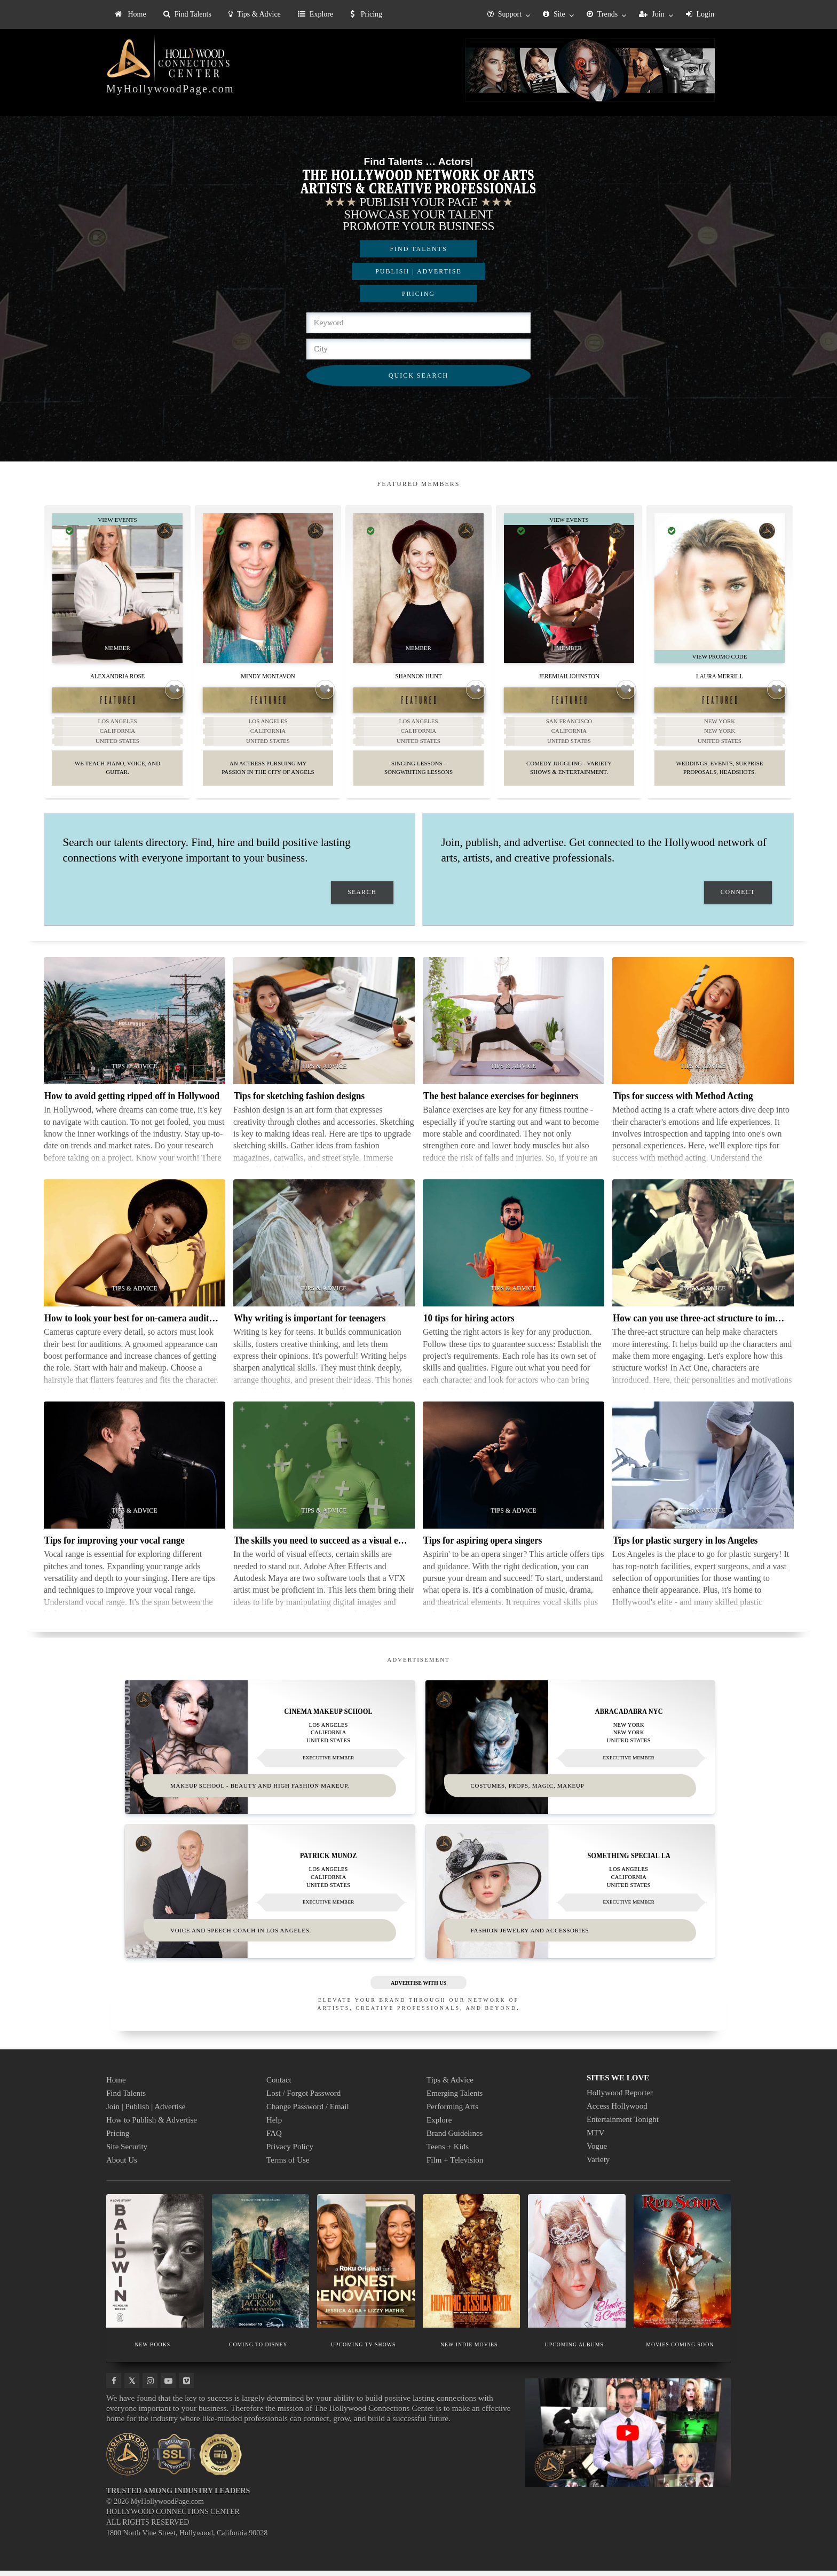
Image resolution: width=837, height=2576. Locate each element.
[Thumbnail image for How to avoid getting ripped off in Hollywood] (134, 1026)
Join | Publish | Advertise (146, 2112)
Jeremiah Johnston (569, 675)
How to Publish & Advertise (151, 2125)
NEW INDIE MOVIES (469, 2349)
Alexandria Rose (117, 675)
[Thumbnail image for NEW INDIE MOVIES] (471, 2266)
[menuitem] (130, 14)
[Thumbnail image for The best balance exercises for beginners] (513, 1026)
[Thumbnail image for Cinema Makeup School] (270, 1752)
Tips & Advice (254, 14)
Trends (602, 14)
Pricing (366, 14)
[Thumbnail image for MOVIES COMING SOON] (682, 2266)
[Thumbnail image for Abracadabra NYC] (570, 1752)
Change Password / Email (307, 2112)
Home (130, 14)
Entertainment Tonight (623, 2124)
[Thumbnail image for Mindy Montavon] (268, 588)
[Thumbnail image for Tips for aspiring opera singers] (513, 1470)
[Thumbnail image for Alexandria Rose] (117, 588)
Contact (278, 2085)
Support (504, 14)
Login (700, 14)
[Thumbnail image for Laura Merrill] (719, 588)
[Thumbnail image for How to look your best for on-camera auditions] (134, 1248)
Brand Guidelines (455, 2138)
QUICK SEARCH (418, 375)
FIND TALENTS (418, 249)
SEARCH (362, 898)
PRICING (418, 293)
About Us (121, 2165)
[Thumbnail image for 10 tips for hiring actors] (513, 1248)
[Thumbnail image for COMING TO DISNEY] (261, 2266)
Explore (315, 14)
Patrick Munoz (328, 1861)
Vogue (597, 2151)
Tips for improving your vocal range (114, 1546)
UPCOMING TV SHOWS (363, 2349)
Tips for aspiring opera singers (482, 1546)
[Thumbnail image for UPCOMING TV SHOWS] (366, 2266)
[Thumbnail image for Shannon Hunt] (418, 588)
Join (651, 14)
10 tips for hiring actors (469, 1323)
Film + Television (455, 2165)
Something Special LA (628, 1861)
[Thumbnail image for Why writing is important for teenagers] (324, 1248)
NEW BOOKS (153, 2349)
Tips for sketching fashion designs (299, 1101)
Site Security (126, 2152)
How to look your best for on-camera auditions (134, 1323)
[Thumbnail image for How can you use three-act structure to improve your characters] (703, 1248)
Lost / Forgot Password (303, 2098)
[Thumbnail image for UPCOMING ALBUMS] (577, 2266)
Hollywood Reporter (620, 2098)
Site (554, 14)
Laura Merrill (719, 675)
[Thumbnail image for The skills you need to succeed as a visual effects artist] (324, 1470)
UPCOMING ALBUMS (574, 2349)
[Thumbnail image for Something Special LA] (570, 1896)
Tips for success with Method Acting (683, 1101)
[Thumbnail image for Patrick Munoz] (270, 1896)
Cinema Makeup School (329, 1716)
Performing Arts (452, 2112)
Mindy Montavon (268, 675)
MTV (595, 2138)
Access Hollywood (617, 2111)
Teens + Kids (448, 2152)
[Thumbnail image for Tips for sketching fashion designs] (324, 1026)
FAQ (274, 2138)
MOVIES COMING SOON (679, 2349)
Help (274, 2125)
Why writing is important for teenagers (309, 1323)
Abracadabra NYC (628, 1716)
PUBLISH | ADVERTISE (418, 271)
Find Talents (187, 14)
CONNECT (738, 898)
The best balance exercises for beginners (501, 1101)
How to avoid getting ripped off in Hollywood (131, 1101)
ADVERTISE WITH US (418, 1988)
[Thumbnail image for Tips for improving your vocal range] (134, 1470)
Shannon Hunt (418, 675)
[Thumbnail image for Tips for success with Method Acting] (703, 1026)
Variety (598, 2164)
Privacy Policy (289, 2152)
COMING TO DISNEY (258, 2349)
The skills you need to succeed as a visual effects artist (337, 1546)
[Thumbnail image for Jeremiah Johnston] (569, 588)
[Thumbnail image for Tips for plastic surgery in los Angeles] (703, 1470)
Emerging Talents (455, 2098)
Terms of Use (288, 2165)
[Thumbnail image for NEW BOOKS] (155, 2266)
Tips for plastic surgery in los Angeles (685, 1546)
